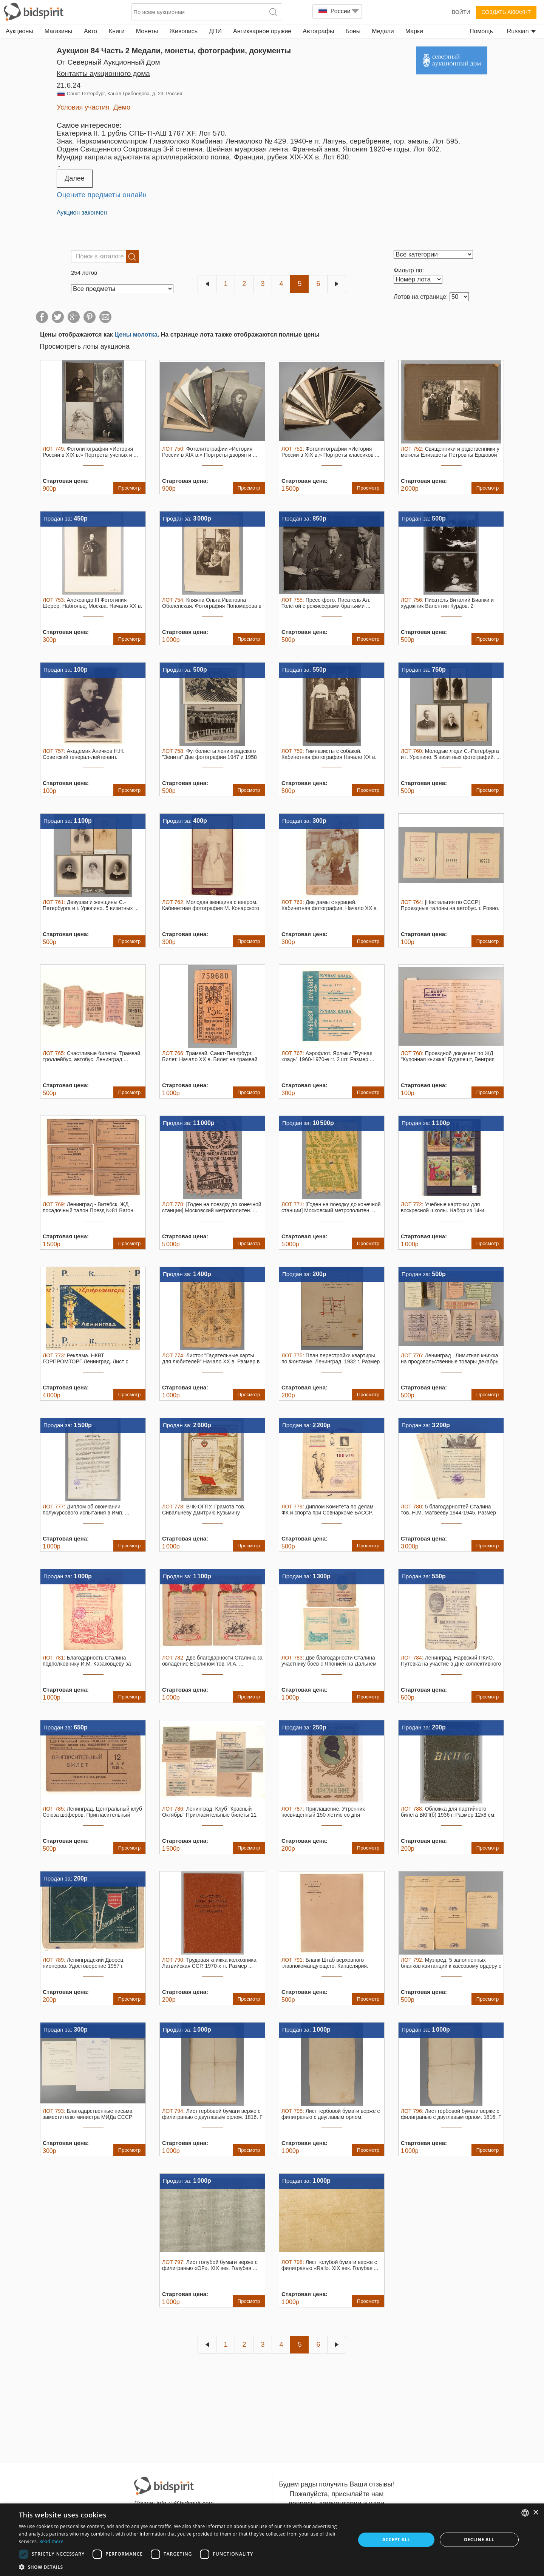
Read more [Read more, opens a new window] (51, 2541)
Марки (414, 31)
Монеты (147, 31)
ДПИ (215, 31)
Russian (521, 31)
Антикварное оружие (262, 31)
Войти (461, 12)
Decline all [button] (479, 2539)
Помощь (481, 31)
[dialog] (272, 2539)
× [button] (535, 2513)
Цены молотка (136, 334)
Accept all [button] (396, 2539)
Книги (117, 31)
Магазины (58, 31)
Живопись (183, 31)
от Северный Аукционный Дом (108, 62)
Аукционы (19, 31)
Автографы (318, 31)
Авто (90, 31)
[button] (182, 2566)
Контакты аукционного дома (103, 73)
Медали (383, 31)
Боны (352, 31)
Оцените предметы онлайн (102, 195)
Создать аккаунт (506, 12)
